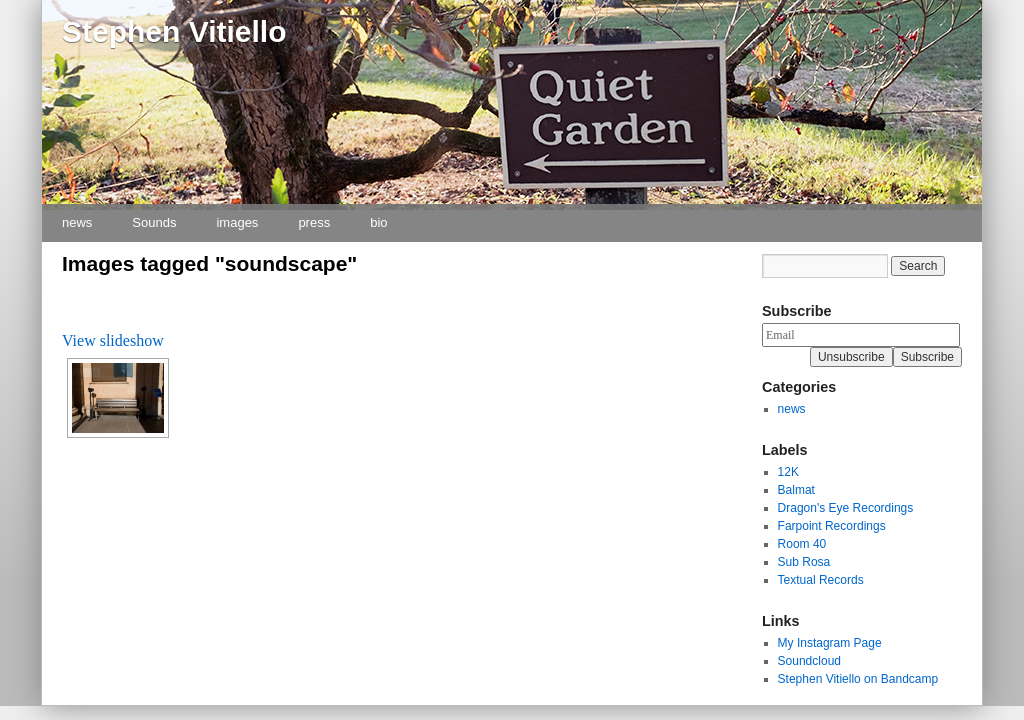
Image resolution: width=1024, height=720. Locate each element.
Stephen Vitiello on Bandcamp (858, 679)
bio (378, 222)
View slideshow (113, 340)
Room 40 (802, 544)
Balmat (796, 490)
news (77, 222)
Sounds (154, 222)
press (314, 222)
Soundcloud (809, 661)
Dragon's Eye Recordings (846, 508)
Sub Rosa (804, 562)
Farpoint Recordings (832, 526)
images (237, 222)
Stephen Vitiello (174, 31)
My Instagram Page (830, 643)
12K (788, 472)
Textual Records (821, 580)
